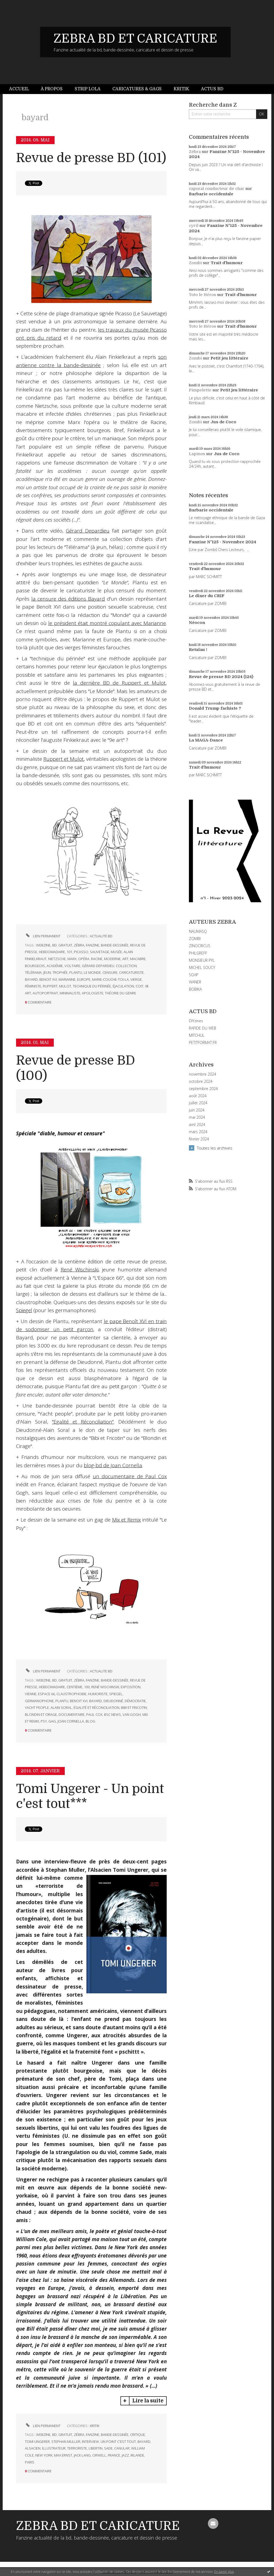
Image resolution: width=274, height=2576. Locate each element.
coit (139, 986)
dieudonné (113, 1700)
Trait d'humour (227, 262)
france (114, 2455)
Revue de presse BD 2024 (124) (221, 676)
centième (74, 1686)
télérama (33, 972)
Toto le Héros (202, 294)
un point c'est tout (118, 2441)
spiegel (116, 1693)
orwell (99, 2455)
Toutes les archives (214, 1148)
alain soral (61, 1707)
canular (122, 2448)
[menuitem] (22, 89)
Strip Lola (88, 89)
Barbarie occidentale (211, 194)
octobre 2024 (200, 1081)
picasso (81, 951)
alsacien (32, 2448)
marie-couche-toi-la (110, 979)
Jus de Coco (223, 422)
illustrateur (54, 2448)
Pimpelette (200, 390)
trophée (60, 972)
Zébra (195, 151)
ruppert (50, 986)
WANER (195, 981)
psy (44, 1721)
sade (108, 2448)
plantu (75, 972)
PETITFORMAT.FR (203, 1042)
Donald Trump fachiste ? (215, 708)
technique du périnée (92, 986)
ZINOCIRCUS (199, 945)
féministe (33, 986)
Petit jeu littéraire (229, 358)
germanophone (39, 1700)
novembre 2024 (202, 1074)
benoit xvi (48, 979)
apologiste (92, 993)
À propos (52, 89)
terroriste (77, 2448)
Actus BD (212, 89)
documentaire (72, 1714)
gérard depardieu (98, 965)
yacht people (37, 1707)
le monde (92, 972)
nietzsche (57, 958)
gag (52, 1721)
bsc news (112, 1714)
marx (72, 958)
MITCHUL (196, 1035)
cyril (193, 225)
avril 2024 (197, 1124)
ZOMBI (195, 938)
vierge (136, 979)
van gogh (132, 1714)
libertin (95, 2448)
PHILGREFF (198, 953)
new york (43, 2455)
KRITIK (94, 2425)
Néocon (197, 622)
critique (137, 2434)
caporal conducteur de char (216, 188)
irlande (137, 2455)
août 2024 (198, 1096)
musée (116, 951)
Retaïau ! (198, 649)
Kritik (181, 89)
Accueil (19, 89)
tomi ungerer (37, 2441)
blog (90, 1721)
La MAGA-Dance (206, 740)
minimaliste (70, 993)
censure (109, 972)
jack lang (82, 2455)
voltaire (72, 965)
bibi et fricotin (134, 1707)
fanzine (92, 945)
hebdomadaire (52, 951)
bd (54, 945)
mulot (65, 986)
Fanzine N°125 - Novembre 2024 (222, 542)
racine (96, 958)
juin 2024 (196, 1110)
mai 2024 (197, 1117)
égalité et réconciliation (96, 1707)
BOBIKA (195, 989)
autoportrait (45, 993)
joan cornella (71, 1721)
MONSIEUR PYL (202, 960)
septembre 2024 (203, 1088)
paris (29, 2462)
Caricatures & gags (137, 89)
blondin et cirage (41, 1714)
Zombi (195, 262)
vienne (30, 1693)
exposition (130, 1686)
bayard (31, 979)
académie (55, 965)
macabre (138, 958)
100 (87, 1686)
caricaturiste (131, 972)
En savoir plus (224, 2571)
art (125, 958)
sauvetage (99, 951)
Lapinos (197, 453)
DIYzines (196, 1020)
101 (69, 951)
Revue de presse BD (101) (91, 158)
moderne (112, 958)
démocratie (135, 1700)
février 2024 (199, 1139)
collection (126, 965)
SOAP (193, 974)
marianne (67, 979)
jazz (125, 2455)
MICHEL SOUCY (202, 967)
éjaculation (123, 986)
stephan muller (65, 2441)
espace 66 (46, 1693)
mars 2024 (198, 1131)
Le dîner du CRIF (206, 595)
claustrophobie (71, 1693)
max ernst (63, 2455)
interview (90, 2441)
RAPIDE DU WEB (202, 1028)
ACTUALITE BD (101, 936)
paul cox (94, 1714)
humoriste (98, 1693)
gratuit (65, 945)
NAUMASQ (198, 931)
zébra (79, 945)
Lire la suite (147, 2401)
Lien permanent (42, 936)
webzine (43, 945)
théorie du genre (120, 993)
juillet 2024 (198, 1102)
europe (83, 979)
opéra (83, 958)
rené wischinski (105, 1686)
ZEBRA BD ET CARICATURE (135, 39)
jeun (47, 972)
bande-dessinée (114, 945)
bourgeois (35, 965)
